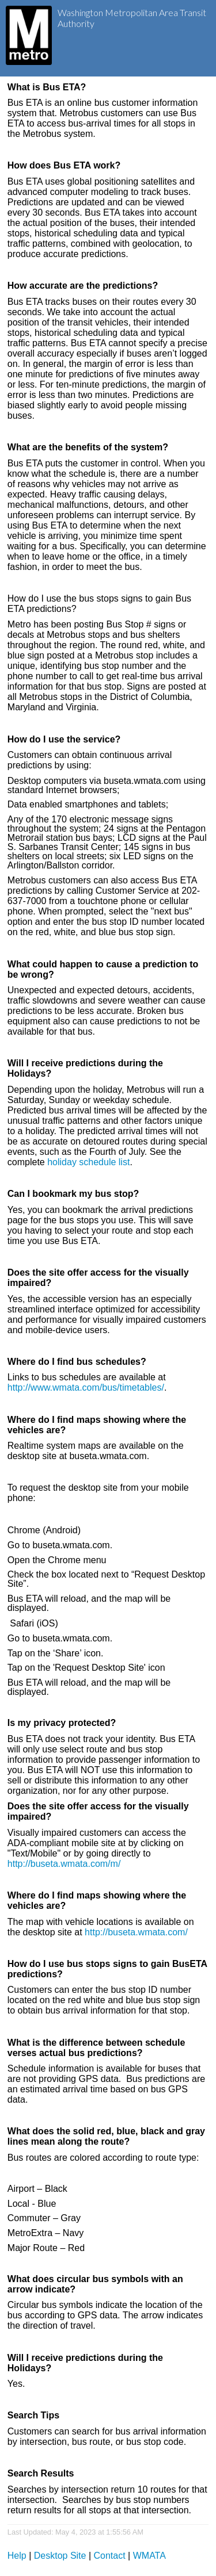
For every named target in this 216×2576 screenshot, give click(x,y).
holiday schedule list (88, 1162)
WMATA (149, 2555)
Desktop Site (60, 2555)
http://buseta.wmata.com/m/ (64, 1864)
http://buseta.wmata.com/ (136, 1932)
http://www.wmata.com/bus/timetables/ (85, 1387)
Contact (110, 2555)
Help (16, 2555)
